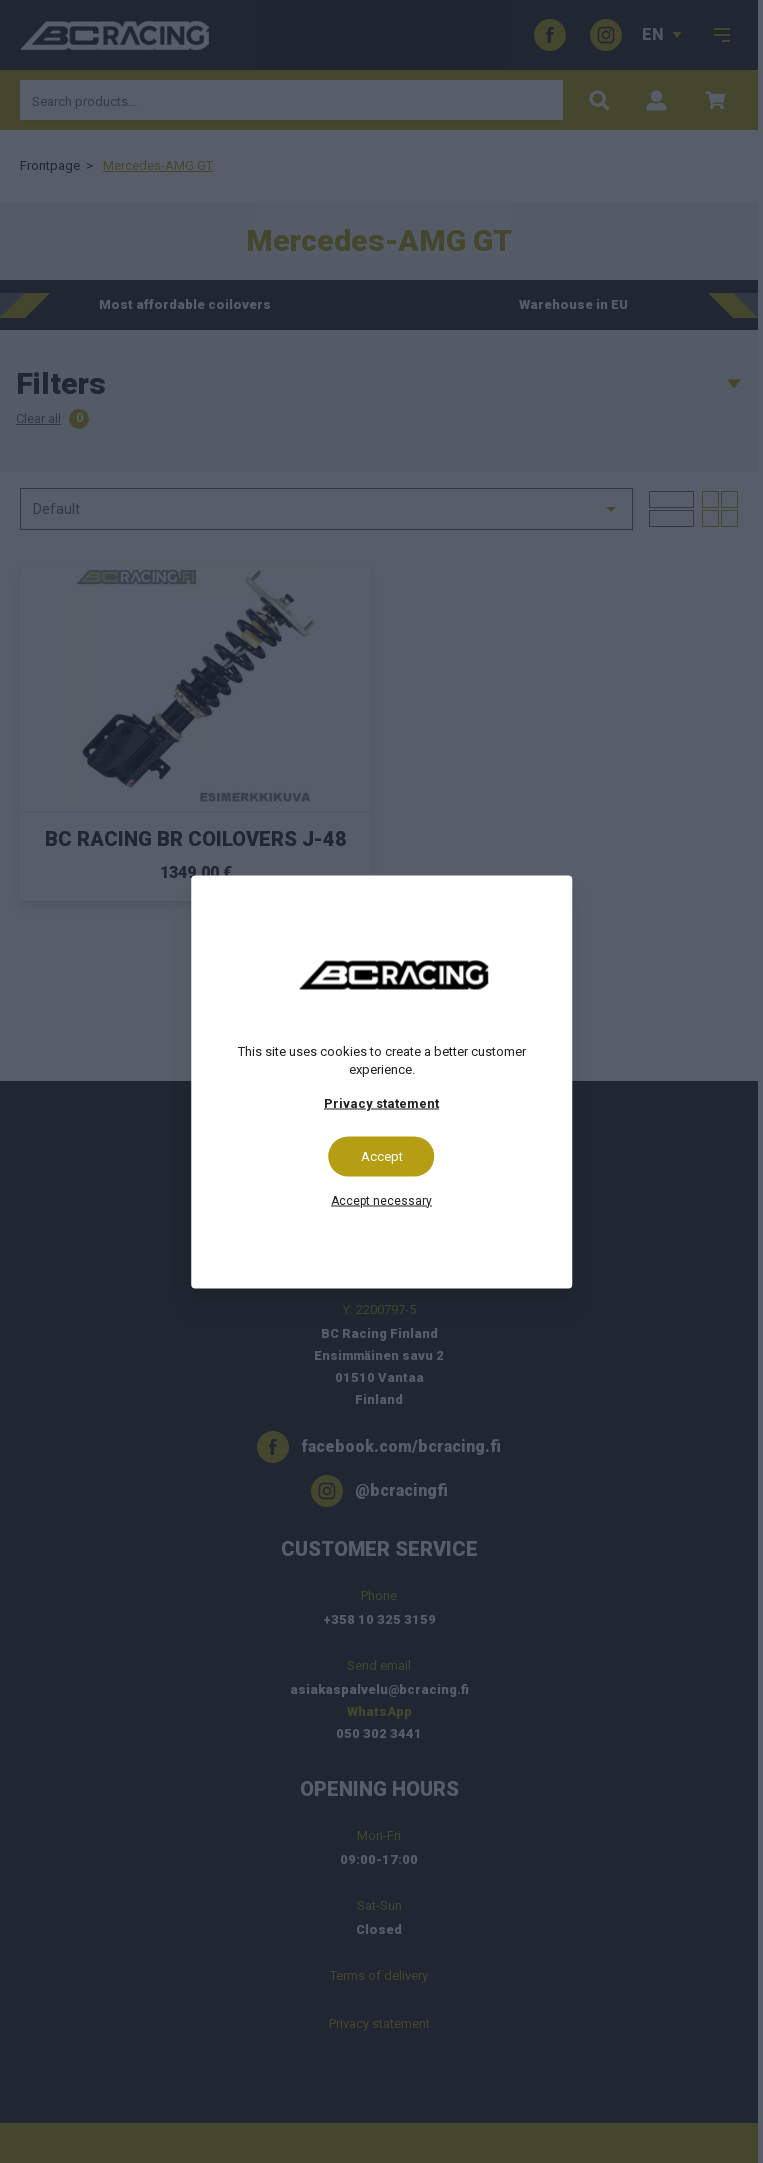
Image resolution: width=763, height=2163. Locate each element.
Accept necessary (381, 1200)
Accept (382, 1155)
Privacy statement (381, 1102)
